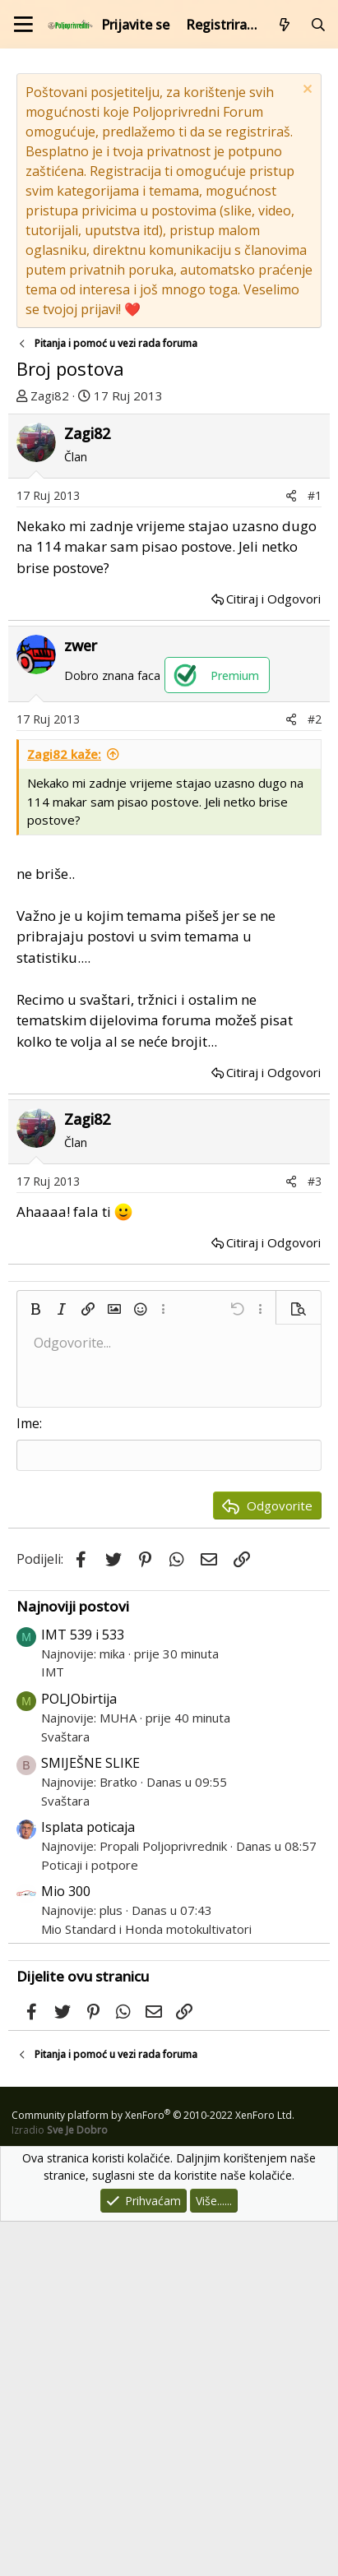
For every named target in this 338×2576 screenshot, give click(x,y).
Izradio (60, 2484)
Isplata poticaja (88, 2181)
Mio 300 (65, 2245)
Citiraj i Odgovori (273, 953)
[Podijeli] (291, 850)
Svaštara (65, 2091)
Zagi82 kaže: (64, 1108)
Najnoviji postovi (72, 1960)
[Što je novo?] (285, 25)
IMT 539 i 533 (82, 1989)
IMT (52, 2026)
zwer (80, 1000)
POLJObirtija (79, 2053)
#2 (315, 1073)
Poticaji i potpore (89, 2219)
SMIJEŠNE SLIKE (90, 2117)
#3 (315, 1535)
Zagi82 (49, 395)
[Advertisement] (169, 591)
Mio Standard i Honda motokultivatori (146, 2283)
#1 (315, 850)
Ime (27, 1778)
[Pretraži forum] (318, 25)
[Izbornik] (23, 24)
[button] (35, 1663)
